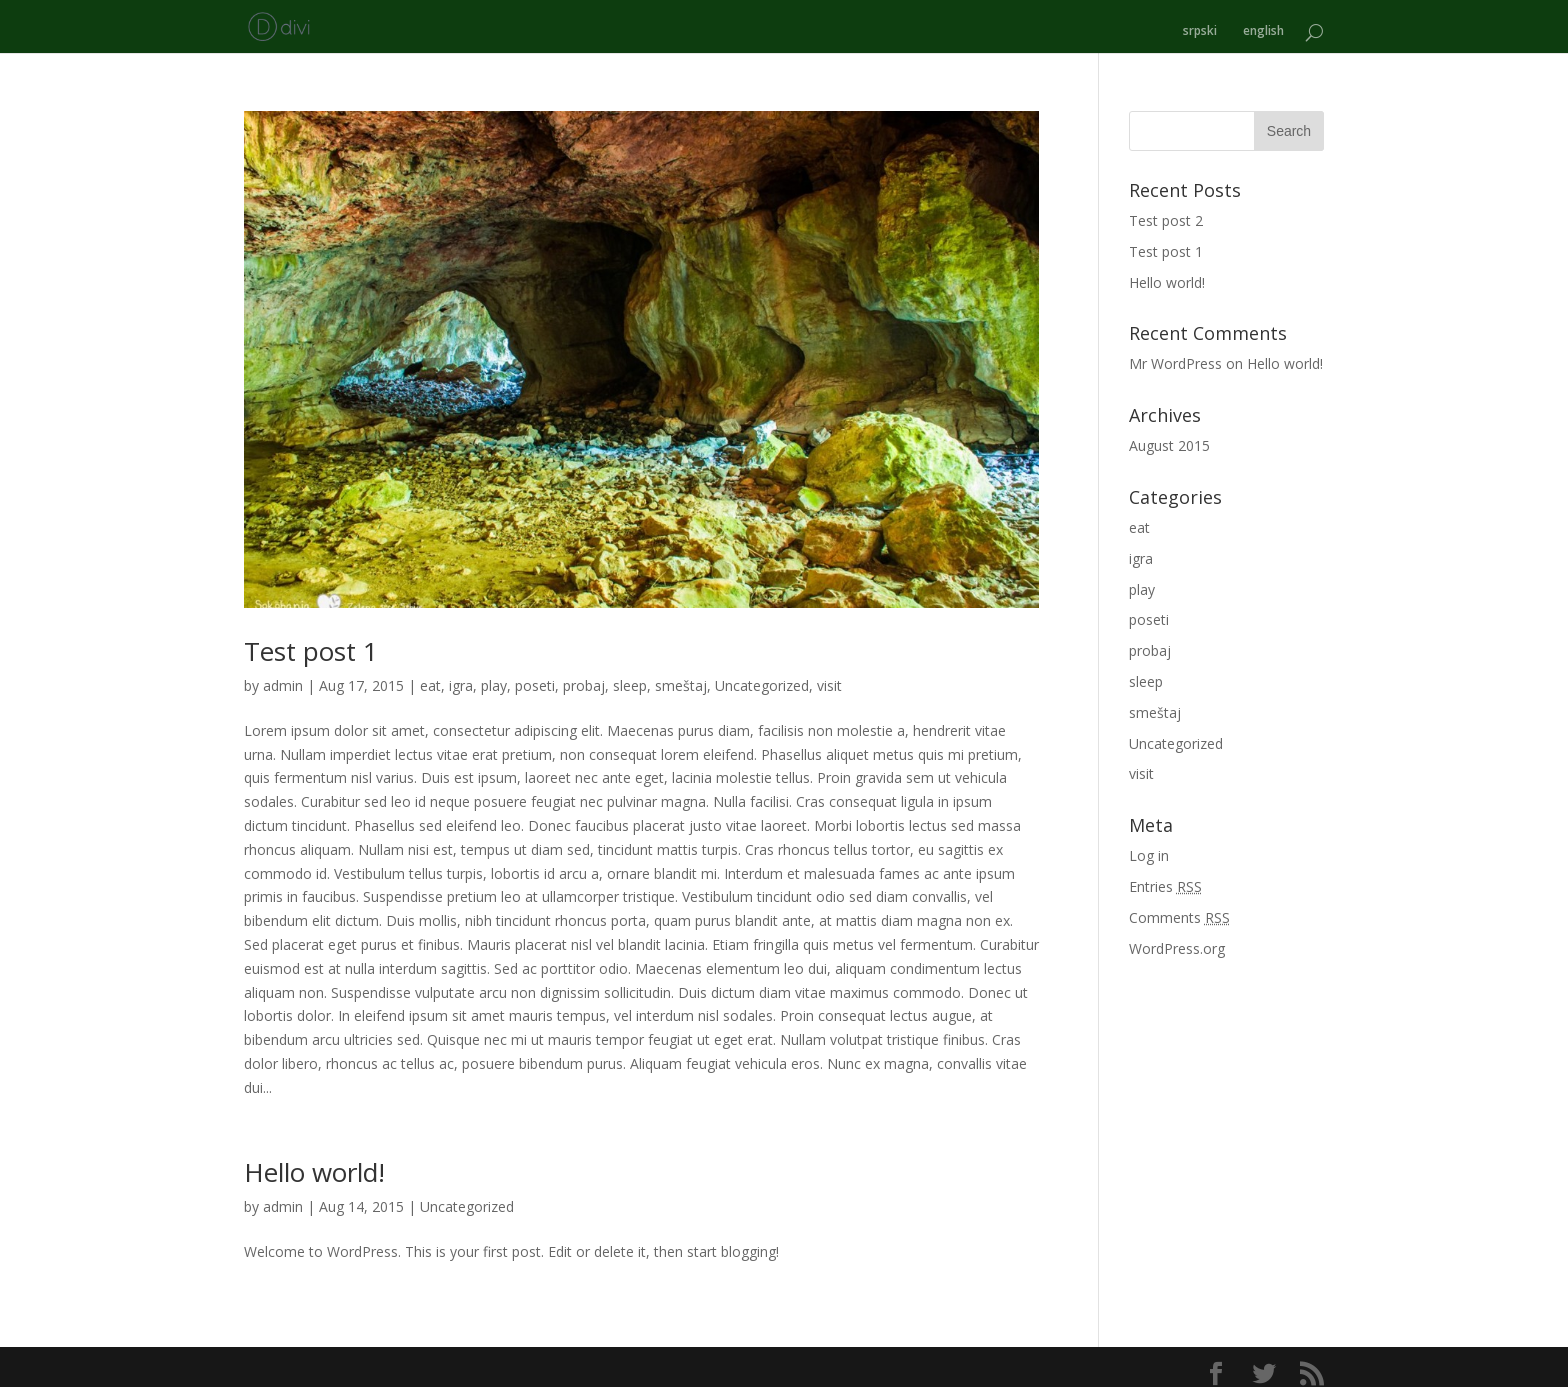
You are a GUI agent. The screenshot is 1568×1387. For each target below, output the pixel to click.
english (1263, 22)
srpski (1200, 22)
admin (283, 676)
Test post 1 (311, 642)
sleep (630, 676)
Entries (1165, 877)
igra (461, 676)
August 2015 (1169, 436)
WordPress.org (1177, 939)
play (494, 676)
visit (829, 676)
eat (430, 676)
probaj (584, 676)
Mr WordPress (1175, 354)
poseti (535, 676)
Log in (1149, 846)
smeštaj (681, 676)
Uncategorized (762, 676)
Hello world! (314, 1164)
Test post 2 (1166, 211)
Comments (1179, 908)
